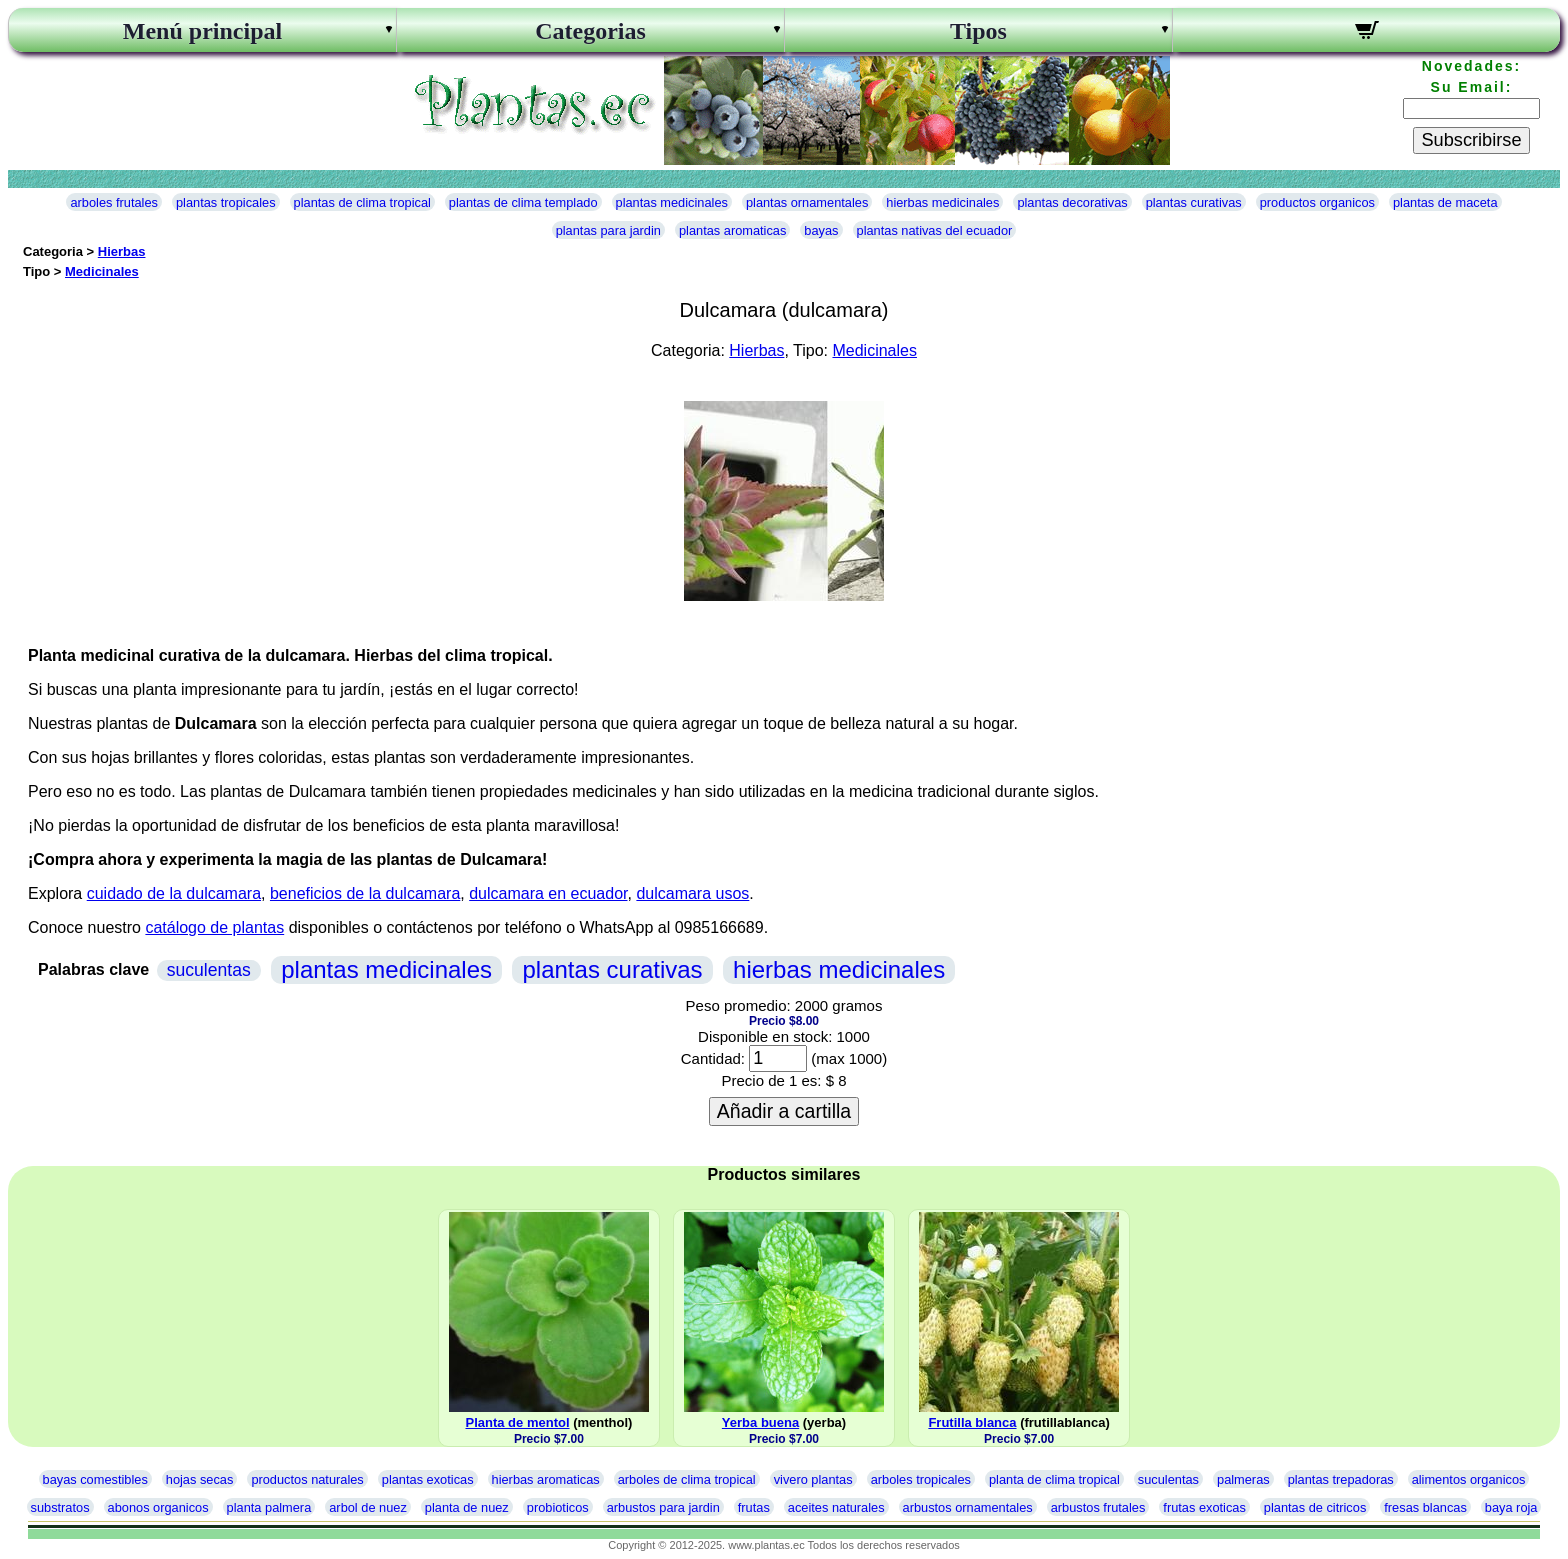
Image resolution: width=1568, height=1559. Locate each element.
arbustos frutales (1098, 1507)
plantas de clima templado (523, 202)
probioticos (558, 1507)
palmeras (1243, 1479)
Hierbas (122, 251)
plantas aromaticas (732, 230)
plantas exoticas (428, 1479)
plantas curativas (1194, 202)
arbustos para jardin (663, 1507)
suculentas (209, 970)
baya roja (1511, 1507)
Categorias (590, 31)
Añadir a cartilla (784, 1111)
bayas (821, 230)
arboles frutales (114, 202)
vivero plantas (813, 1479)
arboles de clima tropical (687, 1479)
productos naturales (307, 1479)
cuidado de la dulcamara (174, 893)
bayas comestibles (95, 1479)
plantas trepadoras (1341, 1479)
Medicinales (102, 271)
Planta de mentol (518, 1422)
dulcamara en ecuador (548, 893)
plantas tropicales (226, 202)
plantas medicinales (672, 202)
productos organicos (1317, 202)
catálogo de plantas (214, 927)
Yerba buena (760, 1422)
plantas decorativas (1072, 202)
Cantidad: (713, 1058)
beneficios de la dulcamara (365, 893)
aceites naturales (836, 1507)
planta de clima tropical (1054, 1479)
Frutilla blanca (972, 1422)
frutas (754, 1507)
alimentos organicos (1469, 1479)
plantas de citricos (1315, 1507)
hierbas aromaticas (546, 1479)
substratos (60, 1507)
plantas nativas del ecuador (935, 230)
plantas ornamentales (807, 202)
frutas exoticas (1204, 1507)
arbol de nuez (368, 1507)
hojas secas (200, 1479)
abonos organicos (158, 1507)
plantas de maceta (1445, 202)
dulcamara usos (692, 893)
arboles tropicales (921, 1479)
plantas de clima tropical (362, 202)
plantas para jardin (608, 230)
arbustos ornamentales (968, 1507)
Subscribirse (1471, 140)
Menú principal (202, 31)
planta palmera (269, 1507)
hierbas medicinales (942, 202)
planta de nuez (467, 1507)
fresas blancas (1425, 1507)
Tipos (978, 31)
